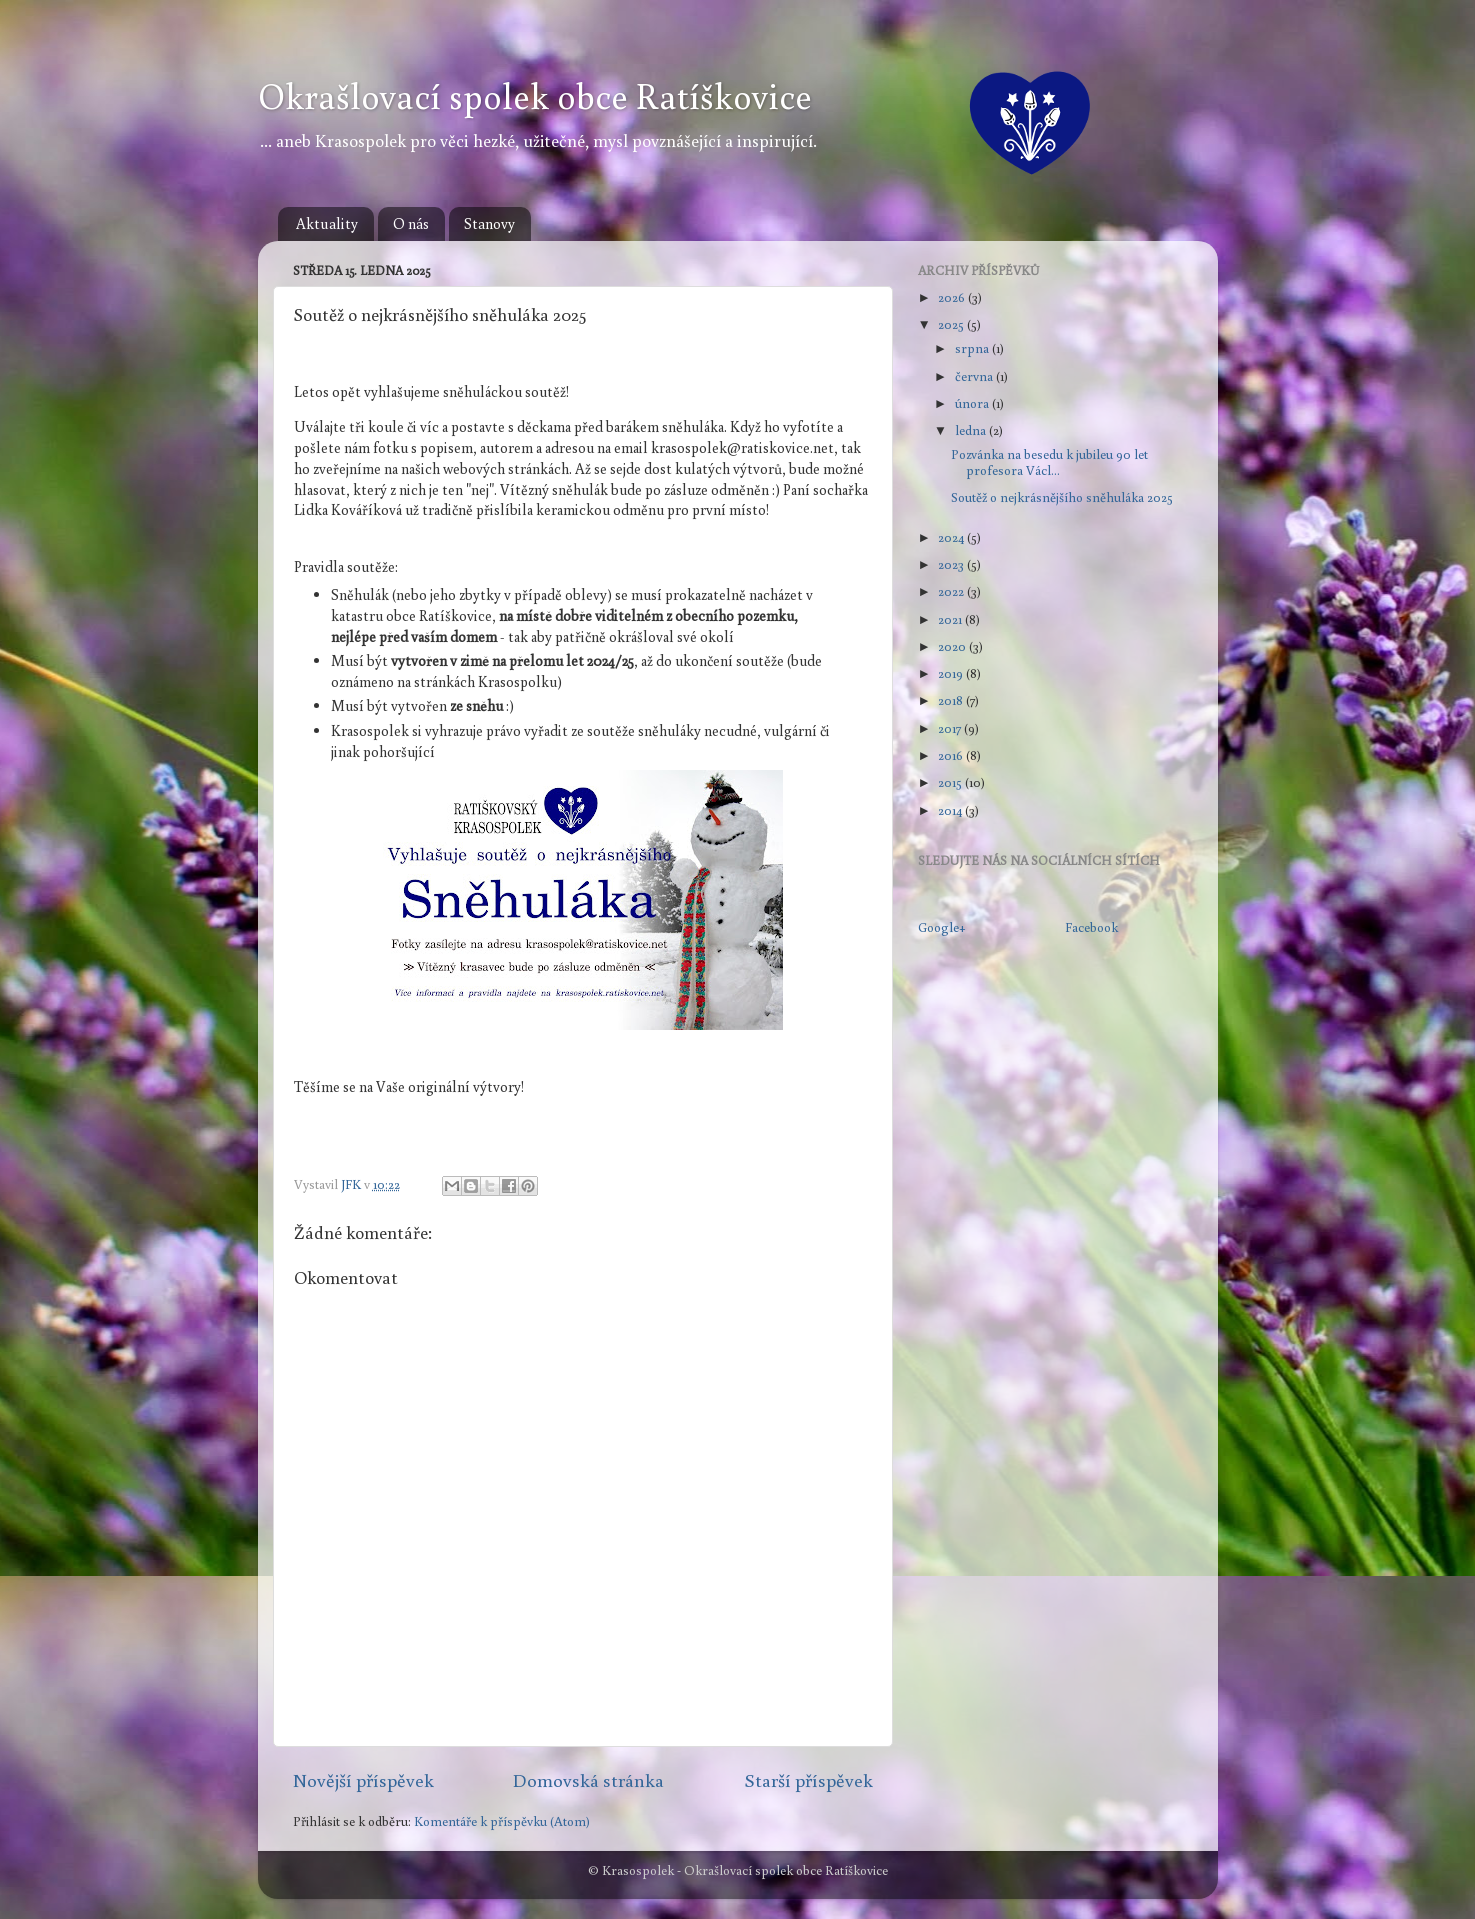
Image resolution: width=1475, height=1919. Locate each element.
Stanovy (489, 223)
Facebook (1091, 927)
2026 (953, 297)
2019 (952, 673)
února (973, 403)
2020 (953, 646)
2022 (952, 591)
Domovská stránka (588, 1780)
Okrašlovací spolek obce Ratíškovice (535, 95)
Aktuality (327, 223)
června (975, 376)
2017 (951, 728)
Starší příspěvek (808, 1780)
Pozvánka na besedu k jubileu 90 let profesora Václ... (1049, 462)
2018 (952, 700)
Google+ (942, 927)
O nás (411, 223)
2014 (951, 810)
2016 (952, 755)
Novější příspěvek (363, 1780)
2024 (952, 537)
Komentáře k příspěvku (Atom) (502, 1821)
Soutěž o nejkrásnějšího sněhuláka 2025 (1062, 497)
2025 (952, 324)
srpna (973, 348)
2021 (951, 619)
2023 (952, 564)
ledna (972, 430)
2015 (951, 782)
